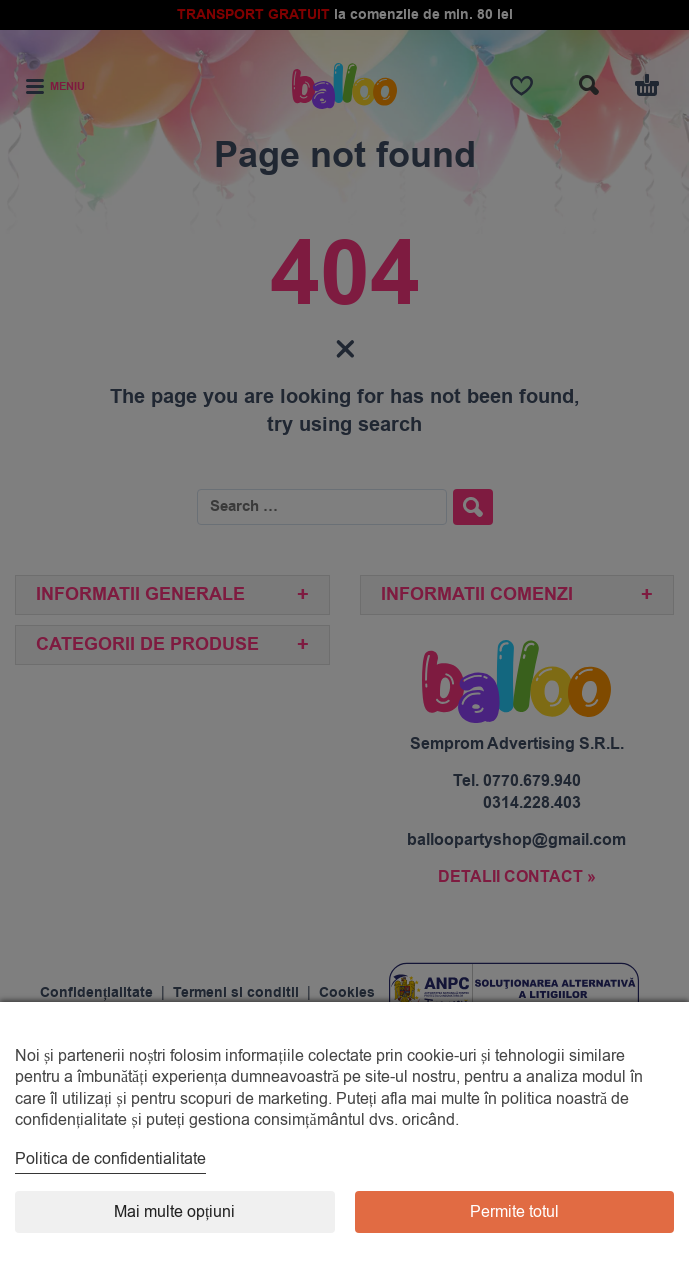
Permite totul (514, 1212)
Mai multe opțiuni (174, 1212)
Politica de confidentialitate (110, 1159)
